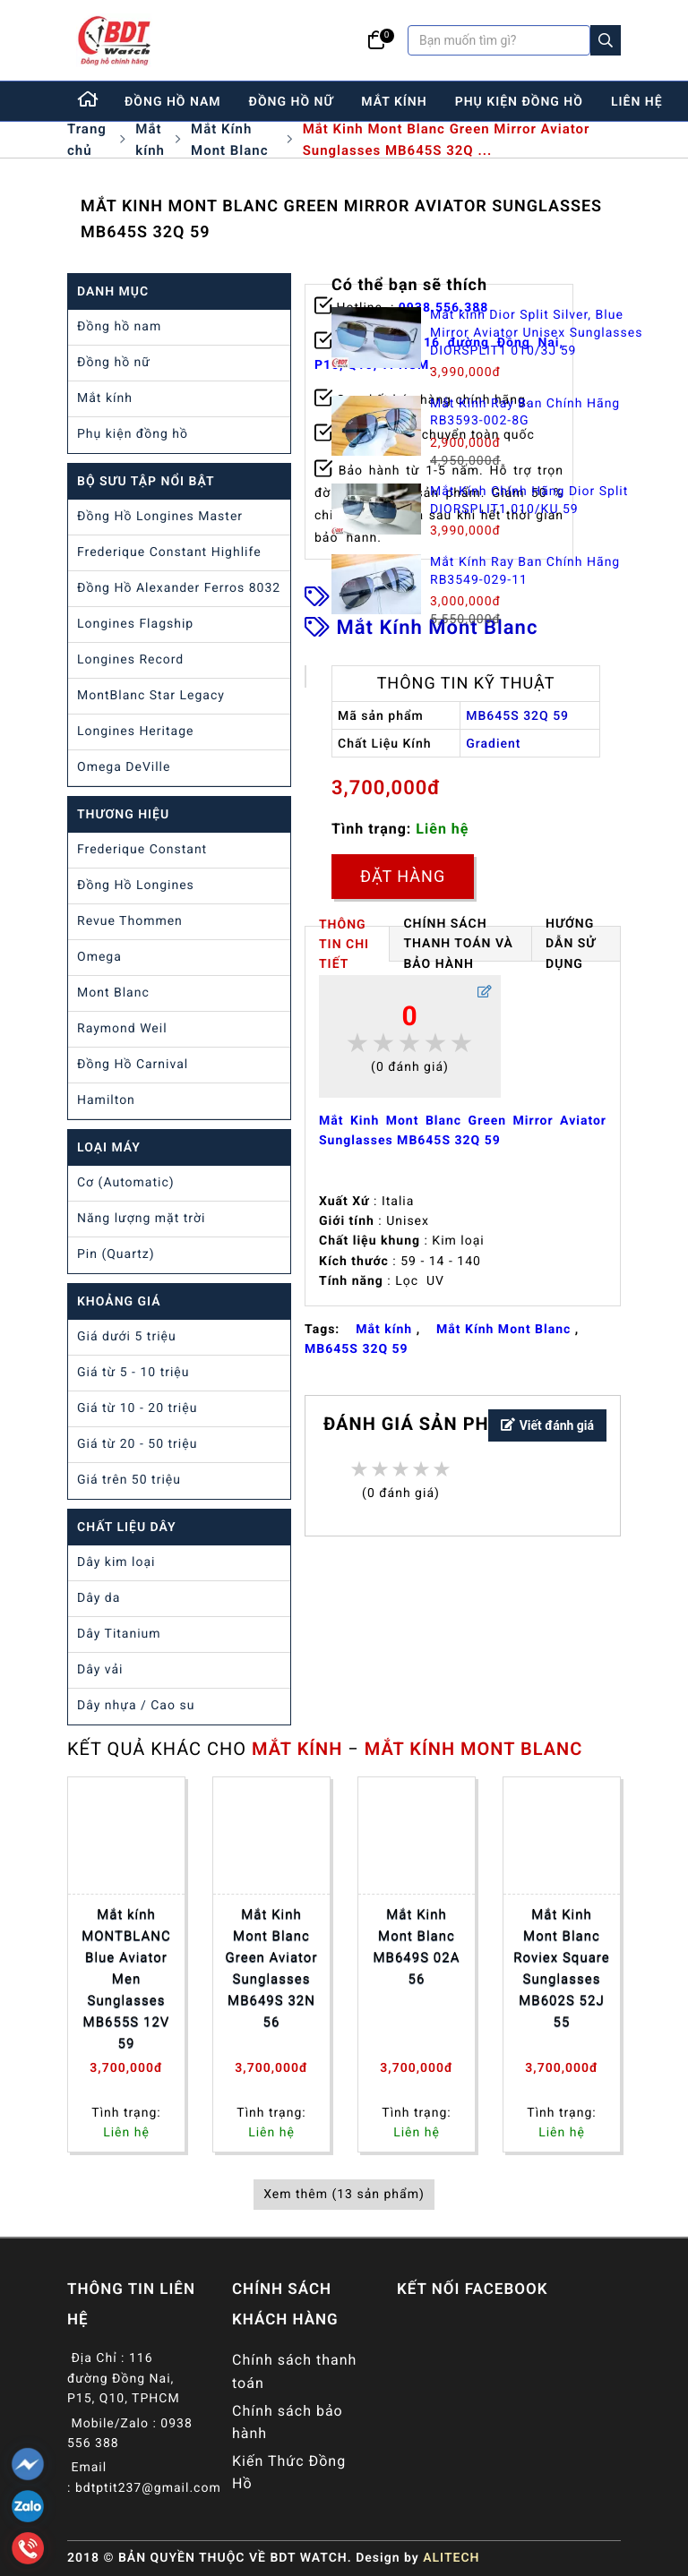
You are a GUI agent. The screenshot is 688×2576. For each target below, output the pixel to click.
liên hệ (637, 102)
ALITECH (451, 2558)
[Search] (605, 40)
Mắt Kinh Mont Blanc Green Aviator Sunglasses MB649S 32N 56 (272, 1968)
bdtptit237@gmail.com (148, 2488)
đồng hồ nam (173, 102)
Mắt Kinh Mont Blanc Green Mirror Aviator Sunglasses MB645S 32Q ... (446, 139)
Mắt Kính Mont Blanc (229, 139)
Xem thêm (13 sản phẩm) (344, 2194)
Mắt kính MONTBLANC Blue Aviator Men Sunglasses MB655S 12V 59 (126, 1978)
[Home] (88, 101)
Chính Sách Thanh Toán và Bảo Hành (458, 944)
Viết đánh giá (547, 1425)
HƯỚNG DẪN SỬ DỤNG (571, 944)
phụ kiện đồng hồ (519, 102)
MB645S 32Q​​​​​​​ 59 (356, 1349)
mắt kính (393, 102)
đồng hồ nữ (291, 102)
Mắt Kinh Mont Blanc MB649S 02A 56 (416, 1946)
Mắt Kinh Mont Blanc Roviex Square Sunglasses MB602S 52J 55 (561, 1968)
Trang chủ (87, 139)
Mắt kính (150, 139)
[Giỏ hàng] (376, 40)
